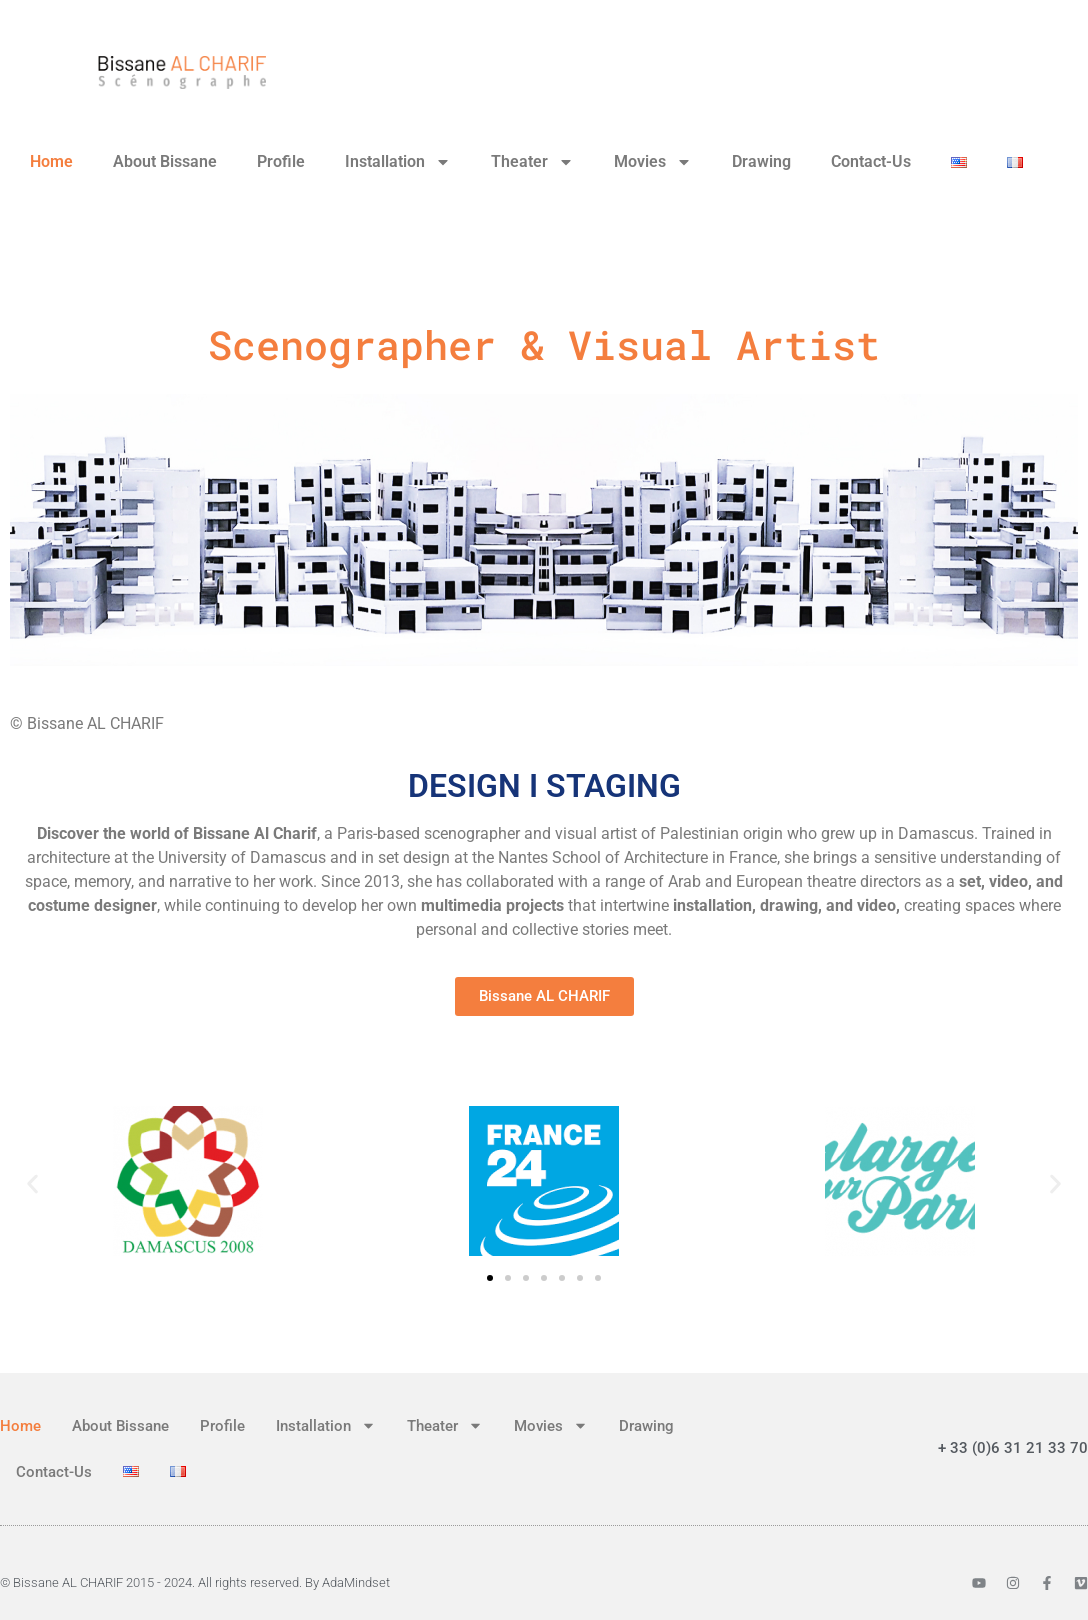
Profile (281, 161)
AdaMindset (356, 1582)
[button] (32, 1184)
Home (51, 161)
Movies (653, 162)
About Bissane (165, 161)
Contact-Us (871, 161)
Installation (398, 162)
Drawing (761, 161)
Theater (532, 162)
